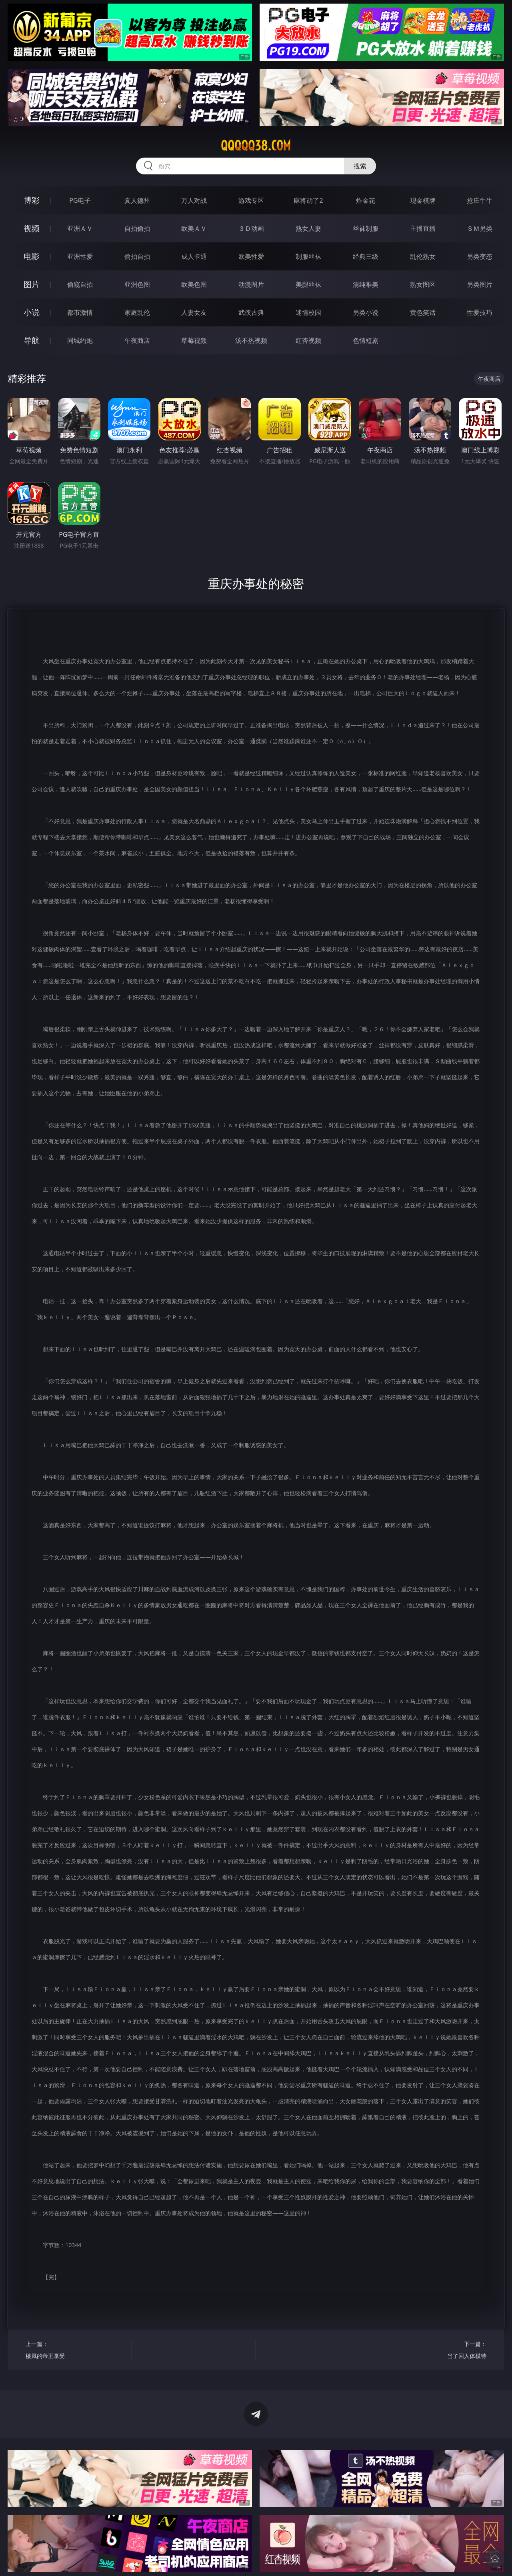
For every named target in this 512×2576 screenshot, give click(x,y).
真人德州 (137, 200)
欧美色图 (194, 284)
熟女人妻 (308, 228)
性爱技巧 (479, 312)
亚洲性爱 (80, 256)
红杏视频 (308, 340)
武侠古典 (251, 312)
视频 (32, 228)
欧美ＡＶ (194, 228)
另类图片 (479, 284)
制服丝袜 (308, 256)
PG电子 (79, 200)
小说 (32, 312)
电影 (32, 256)
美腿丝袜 (308, 284)
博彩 (32, 200)
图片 (32, 284)
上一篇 (76, 2351)
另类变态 (479, 256)
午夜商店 (137, 340)
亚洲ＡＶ (80, 228)
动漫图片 (251, 284)
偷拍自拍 (137, 256)
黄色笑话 (423, 312)
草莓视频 (194, 340)
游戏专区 (251, 200)
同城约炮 (80, 340)
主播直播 (423, 228)
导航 (32, 340)
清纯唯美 (365, 284)
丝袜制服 (365, 228)
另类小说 (365, 312)
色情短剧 (365, 340)
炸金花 (365, 200)
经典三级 (365, 256)
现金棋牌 (423, 200)
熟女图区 (423, 284)
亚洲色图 (137, 284)
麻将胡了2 (308, 200)
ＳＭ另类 (479, 228)
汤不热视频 (251, 340)
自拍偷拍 (137, 228)
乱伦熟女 (423, 256)
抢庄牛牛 (479, 200)
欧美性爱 (251, 256)
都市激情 (80, 312)
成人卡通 (194, 256)
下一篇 (436, 2351)
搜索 (360, 166)
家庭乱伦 (137, 312)
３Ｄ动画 (251, 228)
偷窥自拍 (80, 284)
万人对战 (194, 200)
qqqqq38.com (256, 146)
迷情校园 (308, 312)
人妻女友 (194, 312)
